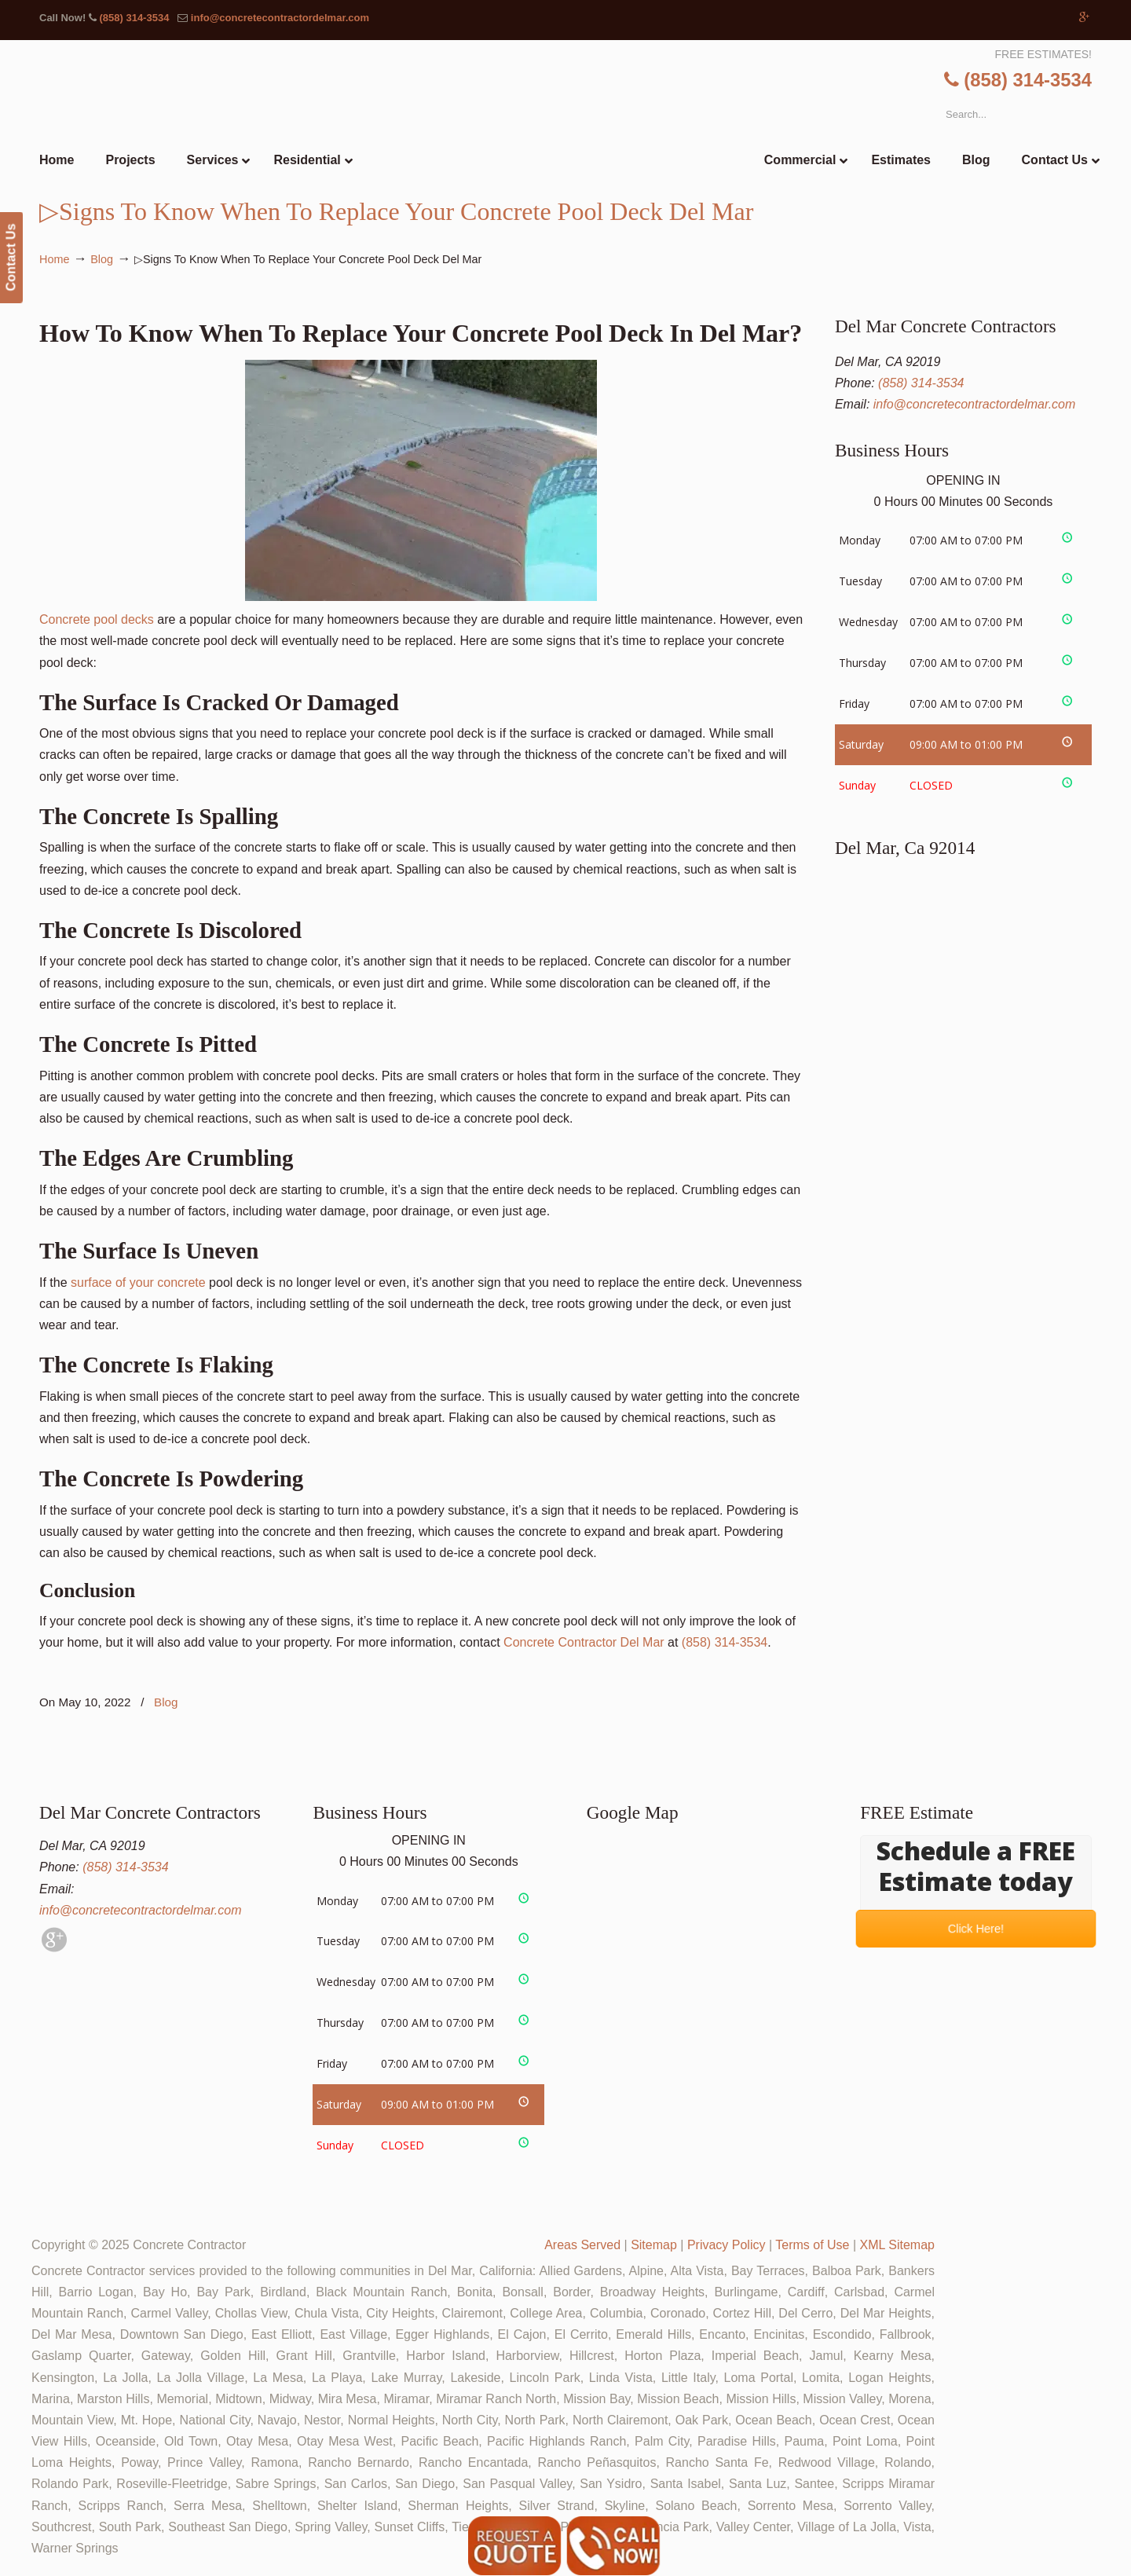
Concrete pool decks (318, 493)
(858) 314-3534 (134, 18)
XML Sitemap (897, 2245)
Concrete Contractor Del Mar (583, 1642)
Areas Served (582, 2245)
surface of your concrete (138, 1282)
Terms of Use (812, 2245)
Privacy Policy (726, 2245)
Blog (101, 259)
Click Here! (976, 1928)
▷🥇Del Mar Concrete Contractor (598, 110)
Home (54, 259)
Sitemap (654, 2245)
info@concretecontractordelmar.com (280, 18)
